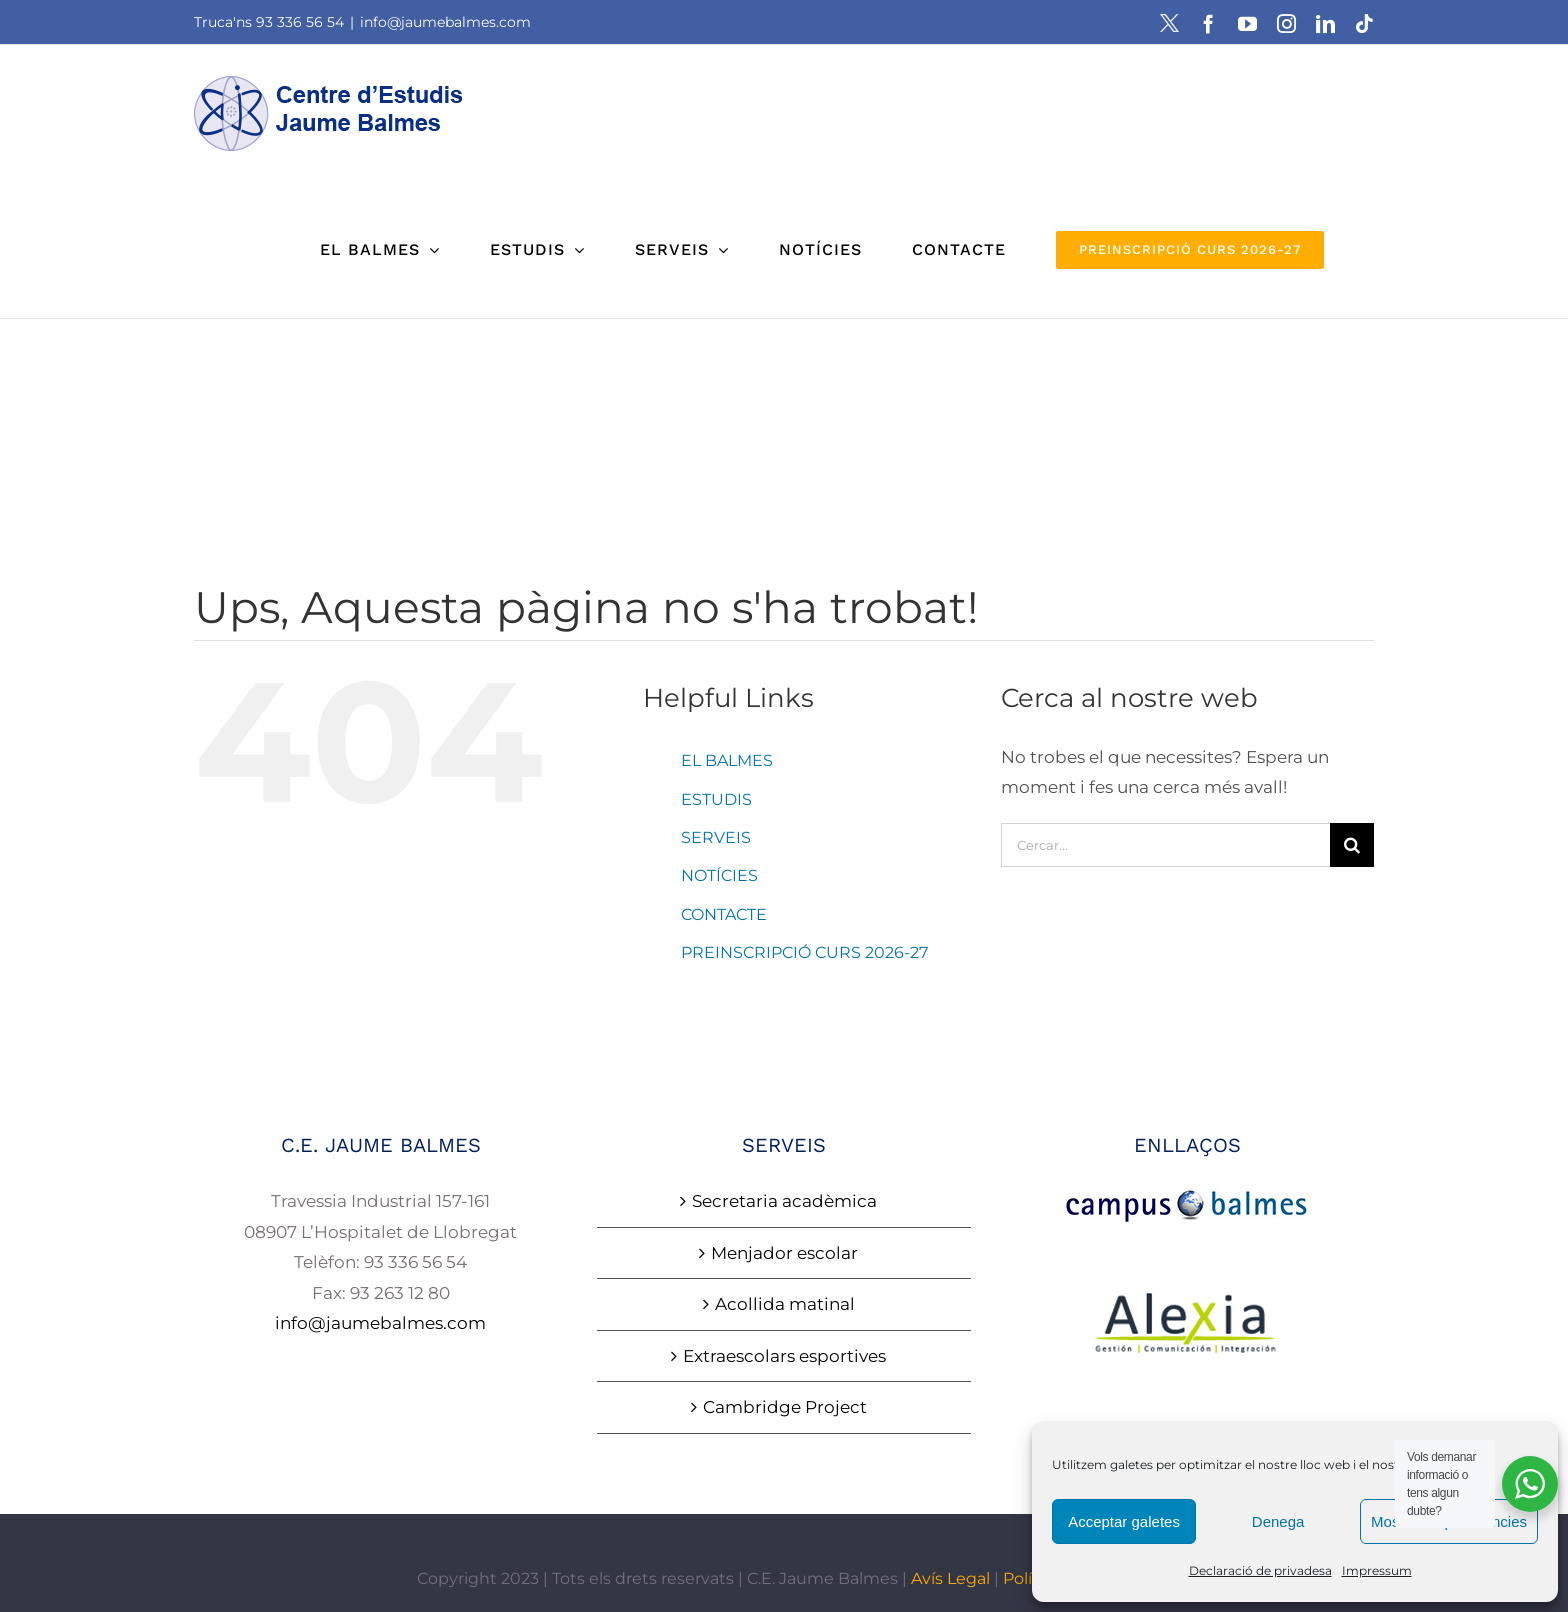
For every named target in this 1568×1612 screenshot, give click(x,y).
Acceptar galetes (1124, 1521)
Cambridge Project (785, 1407)
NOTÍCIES (719, 875)
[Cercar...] (1165, 845)
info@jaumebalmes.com (445, 22)
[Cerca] (1352, 845)
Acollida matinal (785, 1304)
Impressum (1377, 1570)
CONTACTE (724, 914)
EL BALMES (727, 760)
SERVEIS (716, 837)
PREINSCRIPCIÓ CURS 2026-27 (804, 952)
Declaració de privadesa (1260, 1570)
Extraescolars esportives (784, 1356)
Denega (1278, 1521)
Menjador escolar (784, 1253)
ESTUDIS (716, 799)
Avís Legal (950, 1578)
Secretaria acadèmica (784, 1201)
